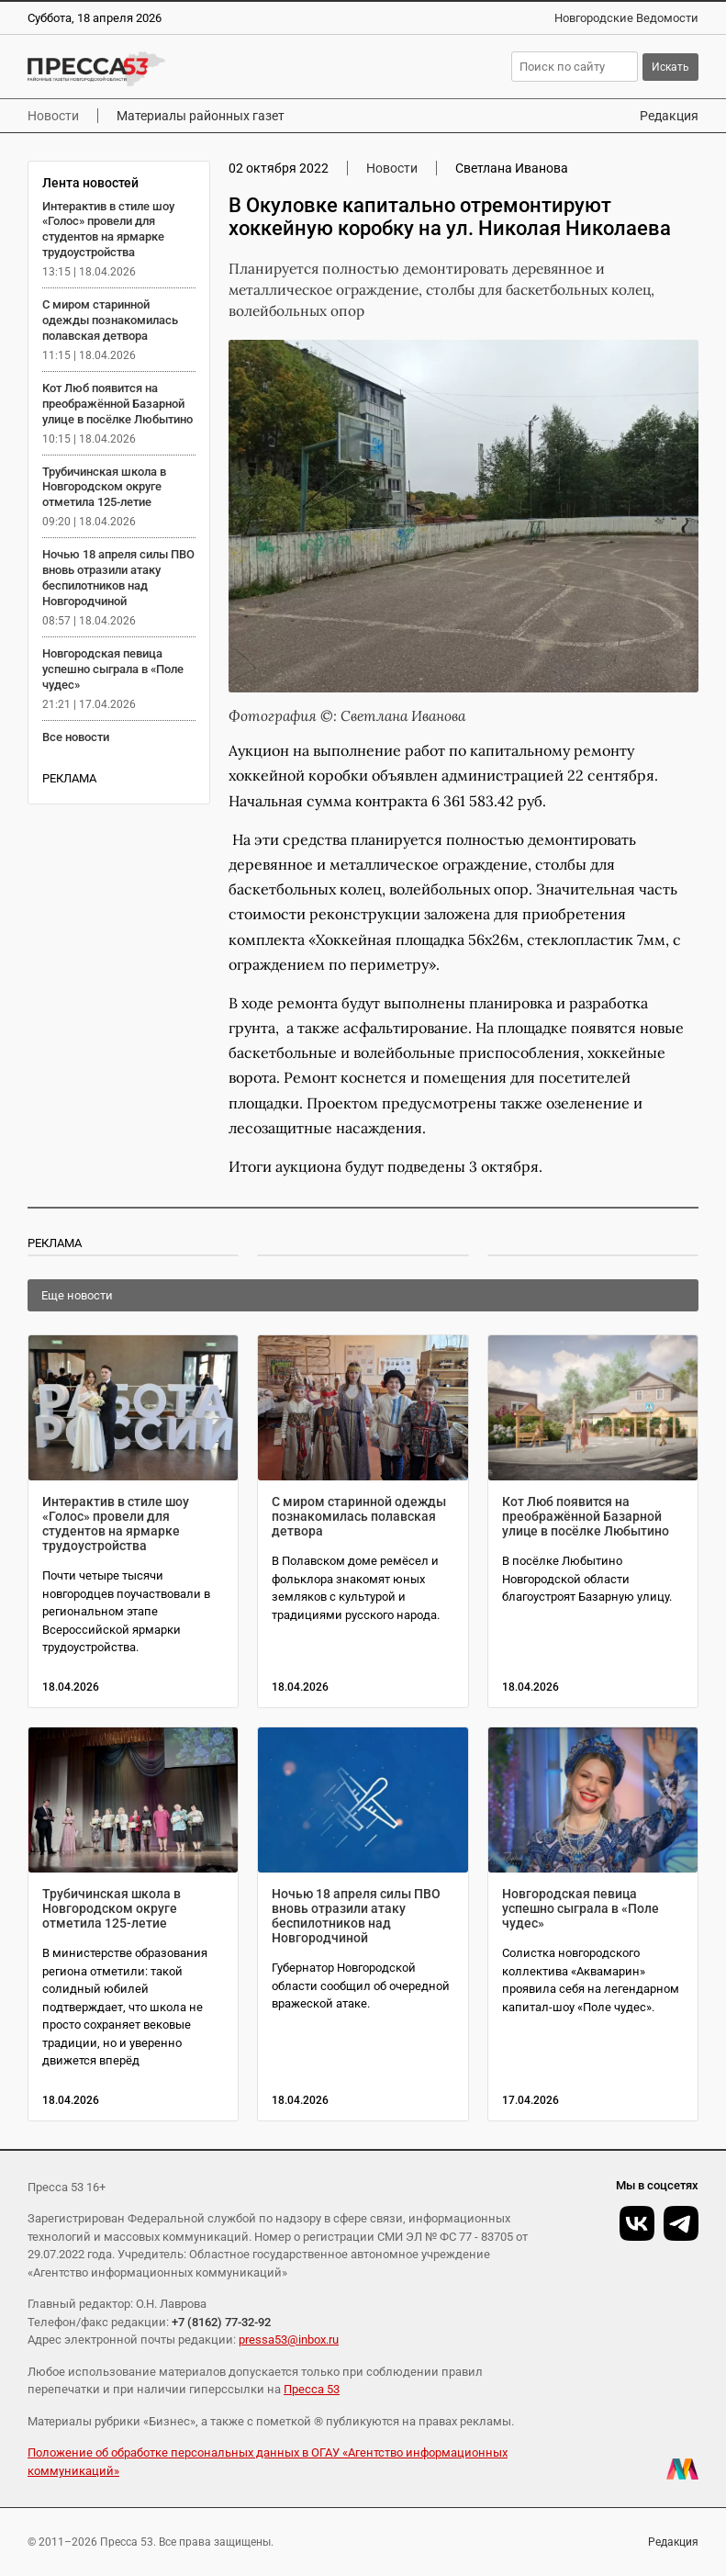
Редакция (669, 115)
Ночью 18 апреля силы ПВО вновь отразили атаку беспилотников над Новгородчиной (118, 577)
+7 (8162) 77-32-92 (221, 2322)
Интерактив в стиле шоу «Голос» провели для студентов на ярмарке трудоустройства (108, 229)
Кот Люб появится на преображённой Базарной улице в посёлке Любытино (117, 403)
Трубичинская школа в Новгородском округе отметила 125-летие (104, 487)
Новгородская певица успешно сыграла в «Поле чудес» (113, 669)
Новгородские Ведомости (626, 18)
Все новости (75, 737)
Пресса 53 (312, 2389)
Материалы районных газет (201, 115)
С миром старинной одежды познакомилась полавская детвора (110, 320)
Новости (53, 115)
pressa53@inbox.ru (289, 2339)
